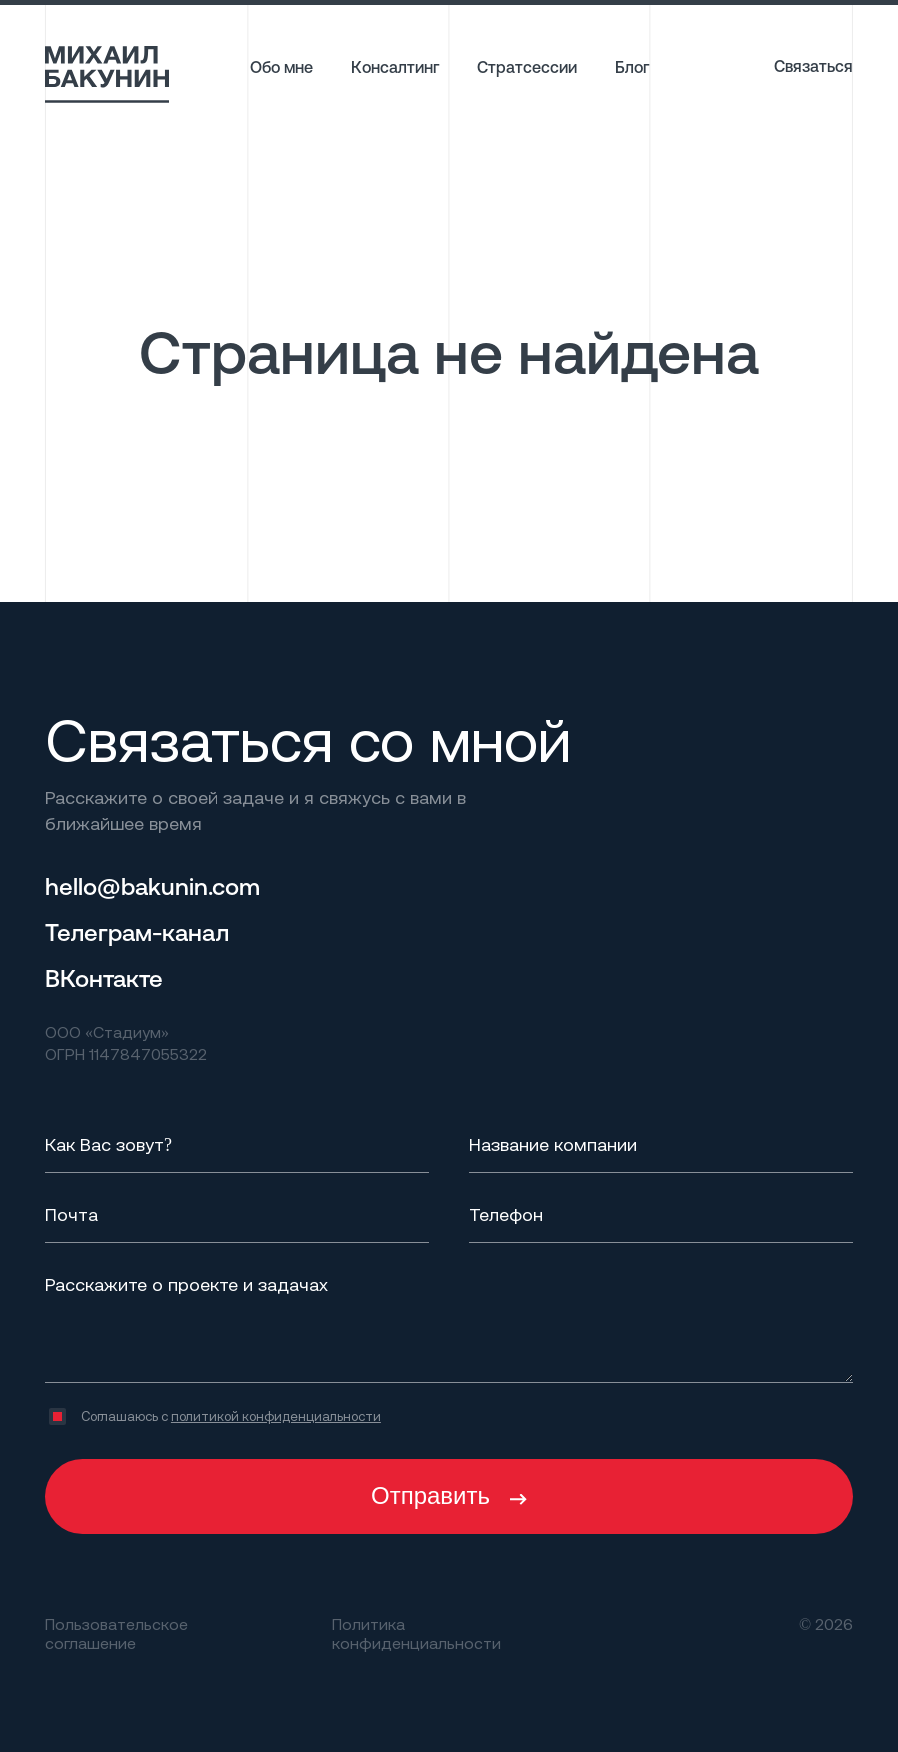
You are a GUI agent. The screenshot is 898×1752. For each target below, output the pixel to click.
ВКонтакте (104, 978)
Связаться (813, 66)
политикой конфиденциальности (276, 1416)
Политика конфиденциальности (416, 1633)
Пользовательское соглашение (116, 1633)
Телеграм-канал (137, 932)
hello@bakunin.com (152, 886)
